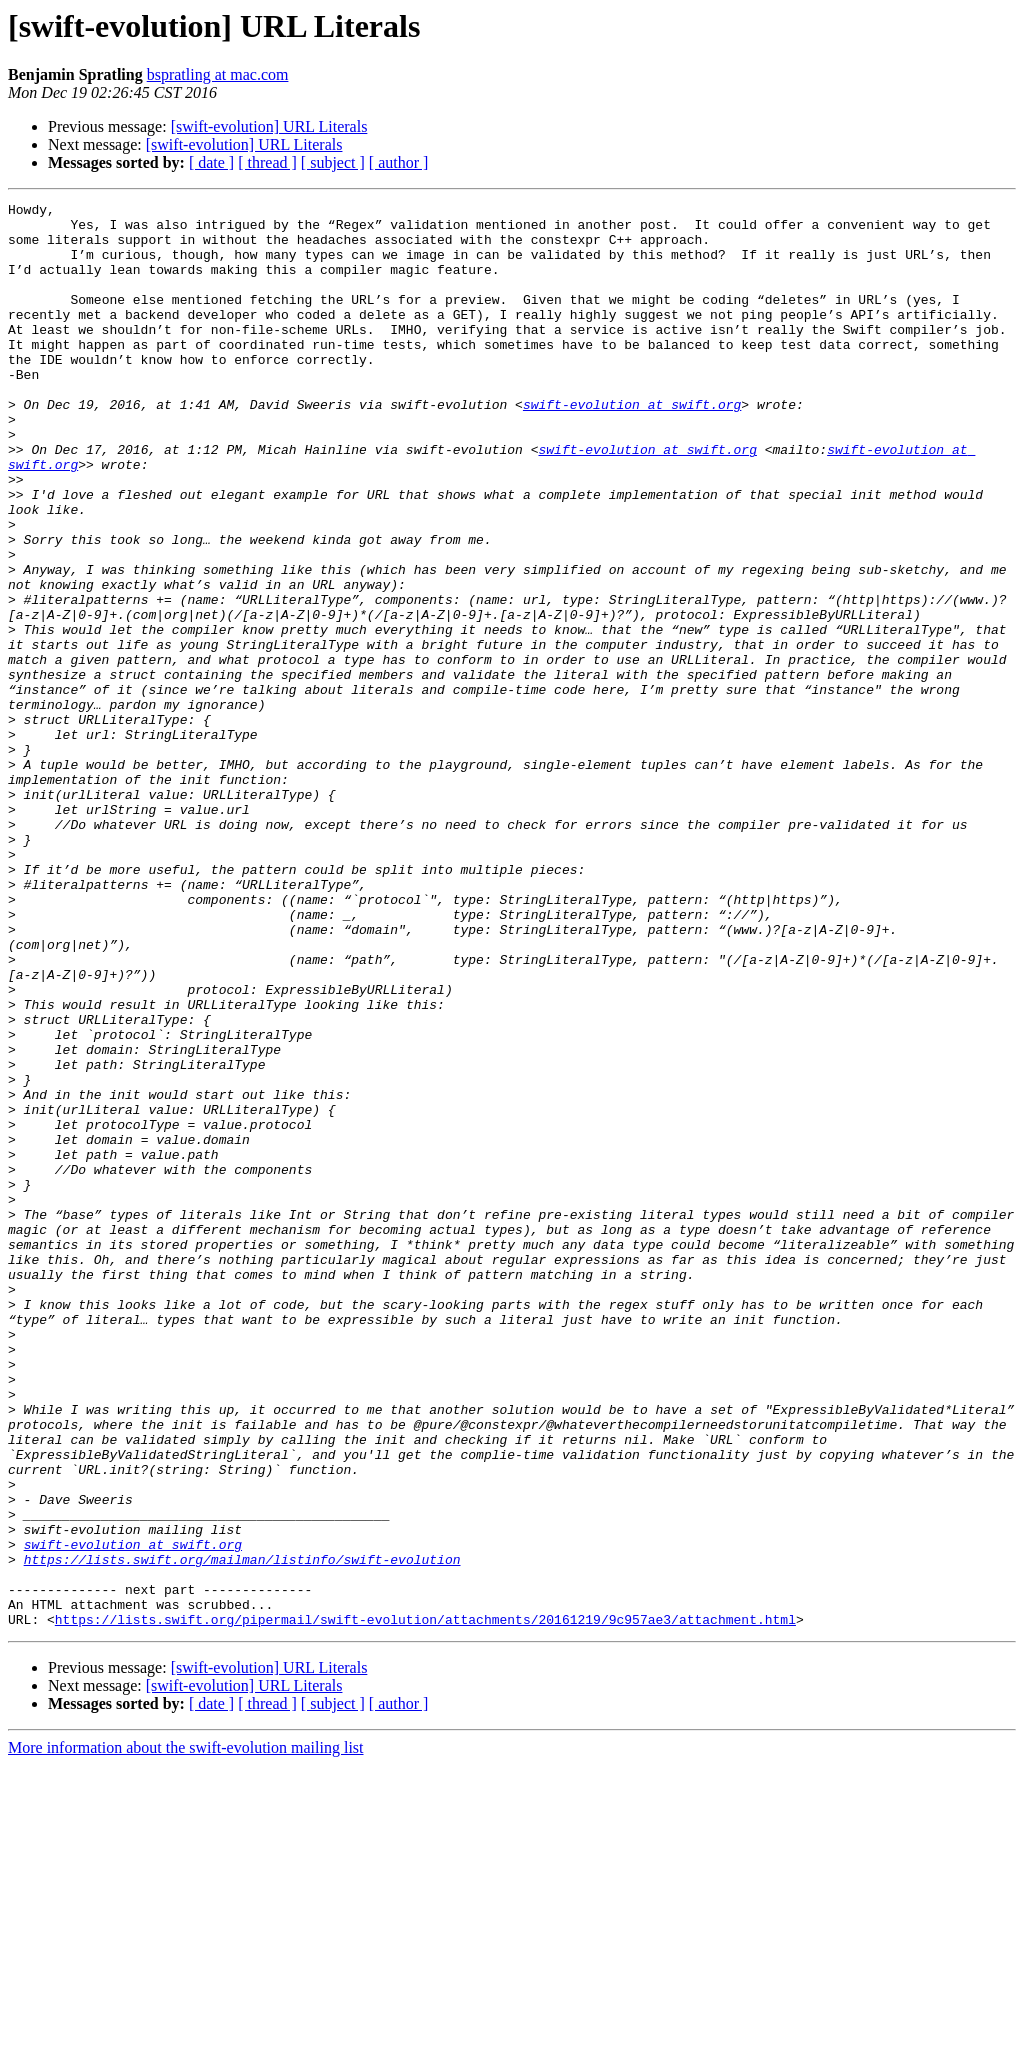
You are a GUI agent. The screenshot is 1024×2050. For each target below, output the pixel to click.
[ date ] (211, 162)
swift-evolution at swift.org (632, 446)
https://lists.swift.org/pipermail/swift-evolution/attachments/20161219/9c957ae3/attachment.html (425, 1904)
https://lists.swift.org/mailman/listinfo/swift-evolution (242, 1832)
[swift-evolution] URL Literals (269, 126)
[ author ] (399, 162)
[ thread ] (267, 162)
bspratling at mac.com (218, 74)
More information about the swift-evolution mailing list (186, 2032)
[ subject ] (333, 162)
